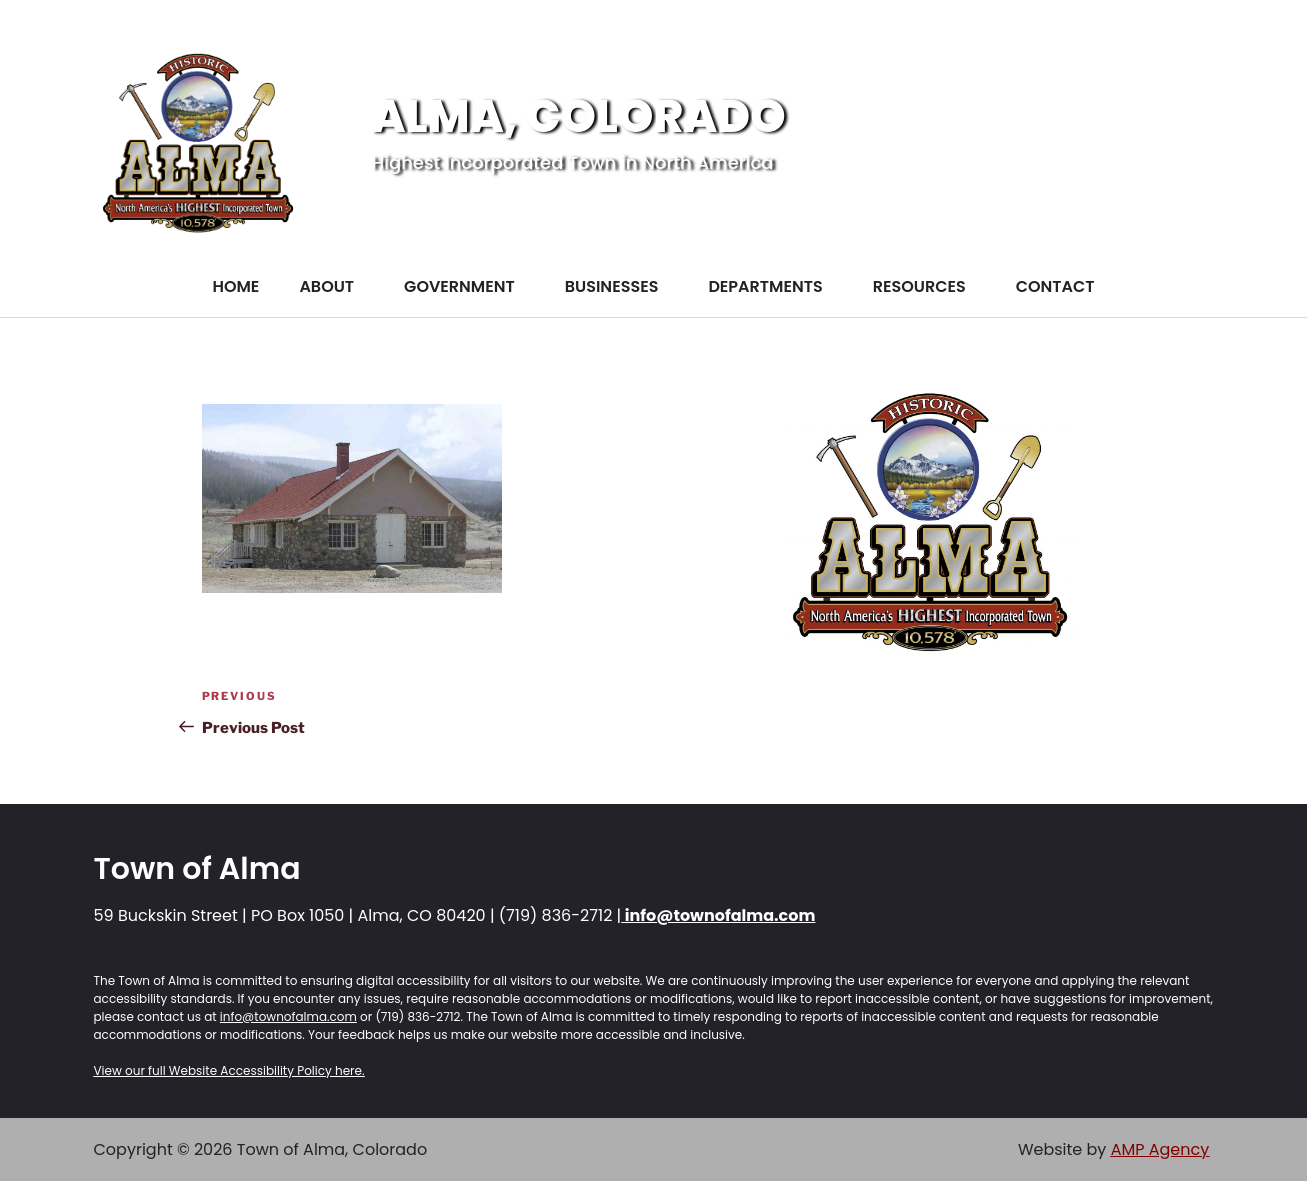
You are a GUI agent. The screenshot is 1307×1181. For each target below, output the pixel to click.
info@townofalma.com (718, 915)
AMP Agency (1160, 1149)
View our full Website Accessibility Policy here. (229, 1070)
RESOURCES (919, 286)
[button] (331, 287)
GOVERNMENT (459, 286)
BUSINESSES (612, 286)
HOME (235, 286)
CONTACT (1055, 286)
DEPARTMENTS (765, 286)
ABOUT (326, 286)
